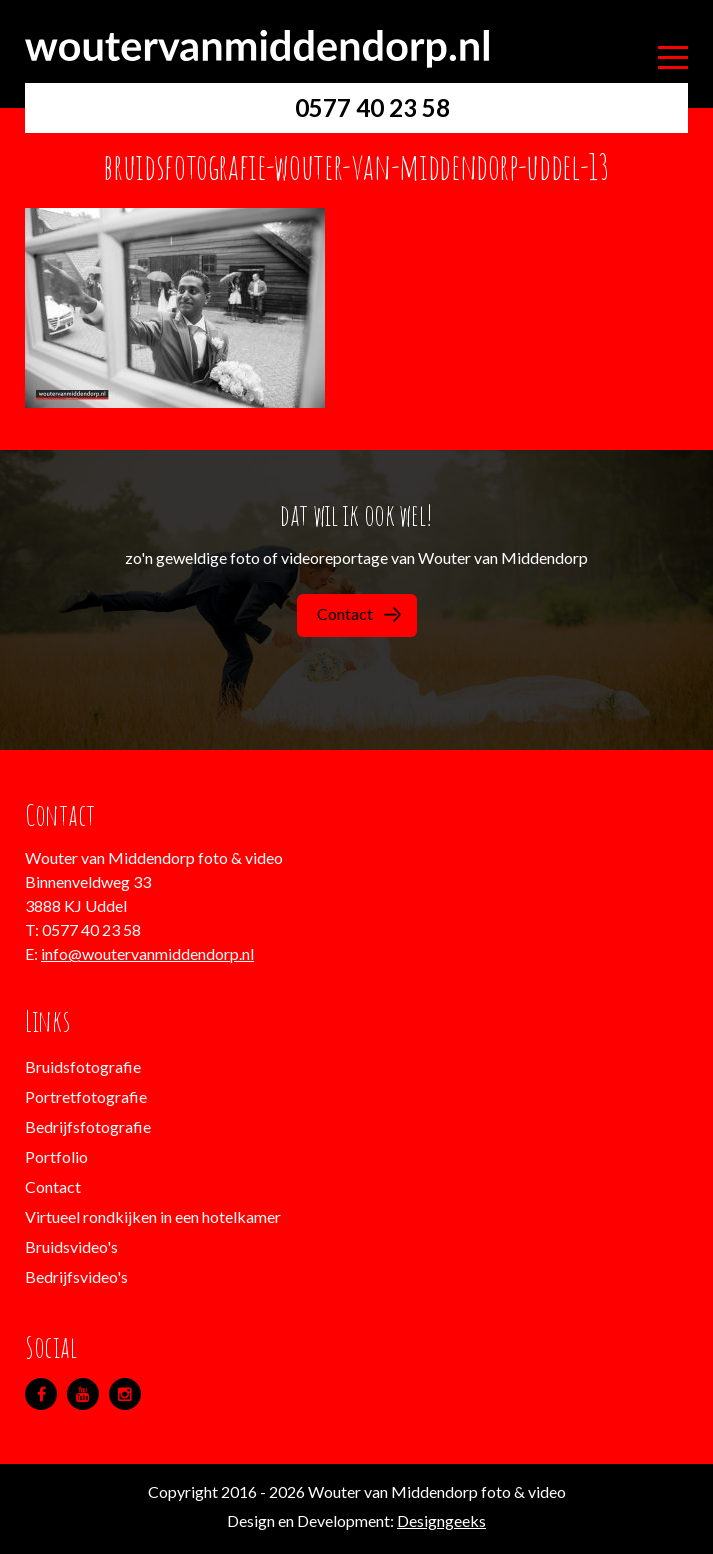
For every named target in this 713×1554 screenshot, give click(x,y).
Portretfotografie (86, 1096)
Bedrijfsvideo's (76, 1276)
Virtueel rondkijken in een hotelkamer (153, 1216)
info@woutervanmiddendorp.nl (147, 953)
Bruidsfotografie (83, 1066)
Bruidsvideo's (71, 1246)
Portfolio (56, 1156)
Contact (359, 613)
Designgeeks (441, 1520)
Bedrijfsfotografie (88, 1126)
